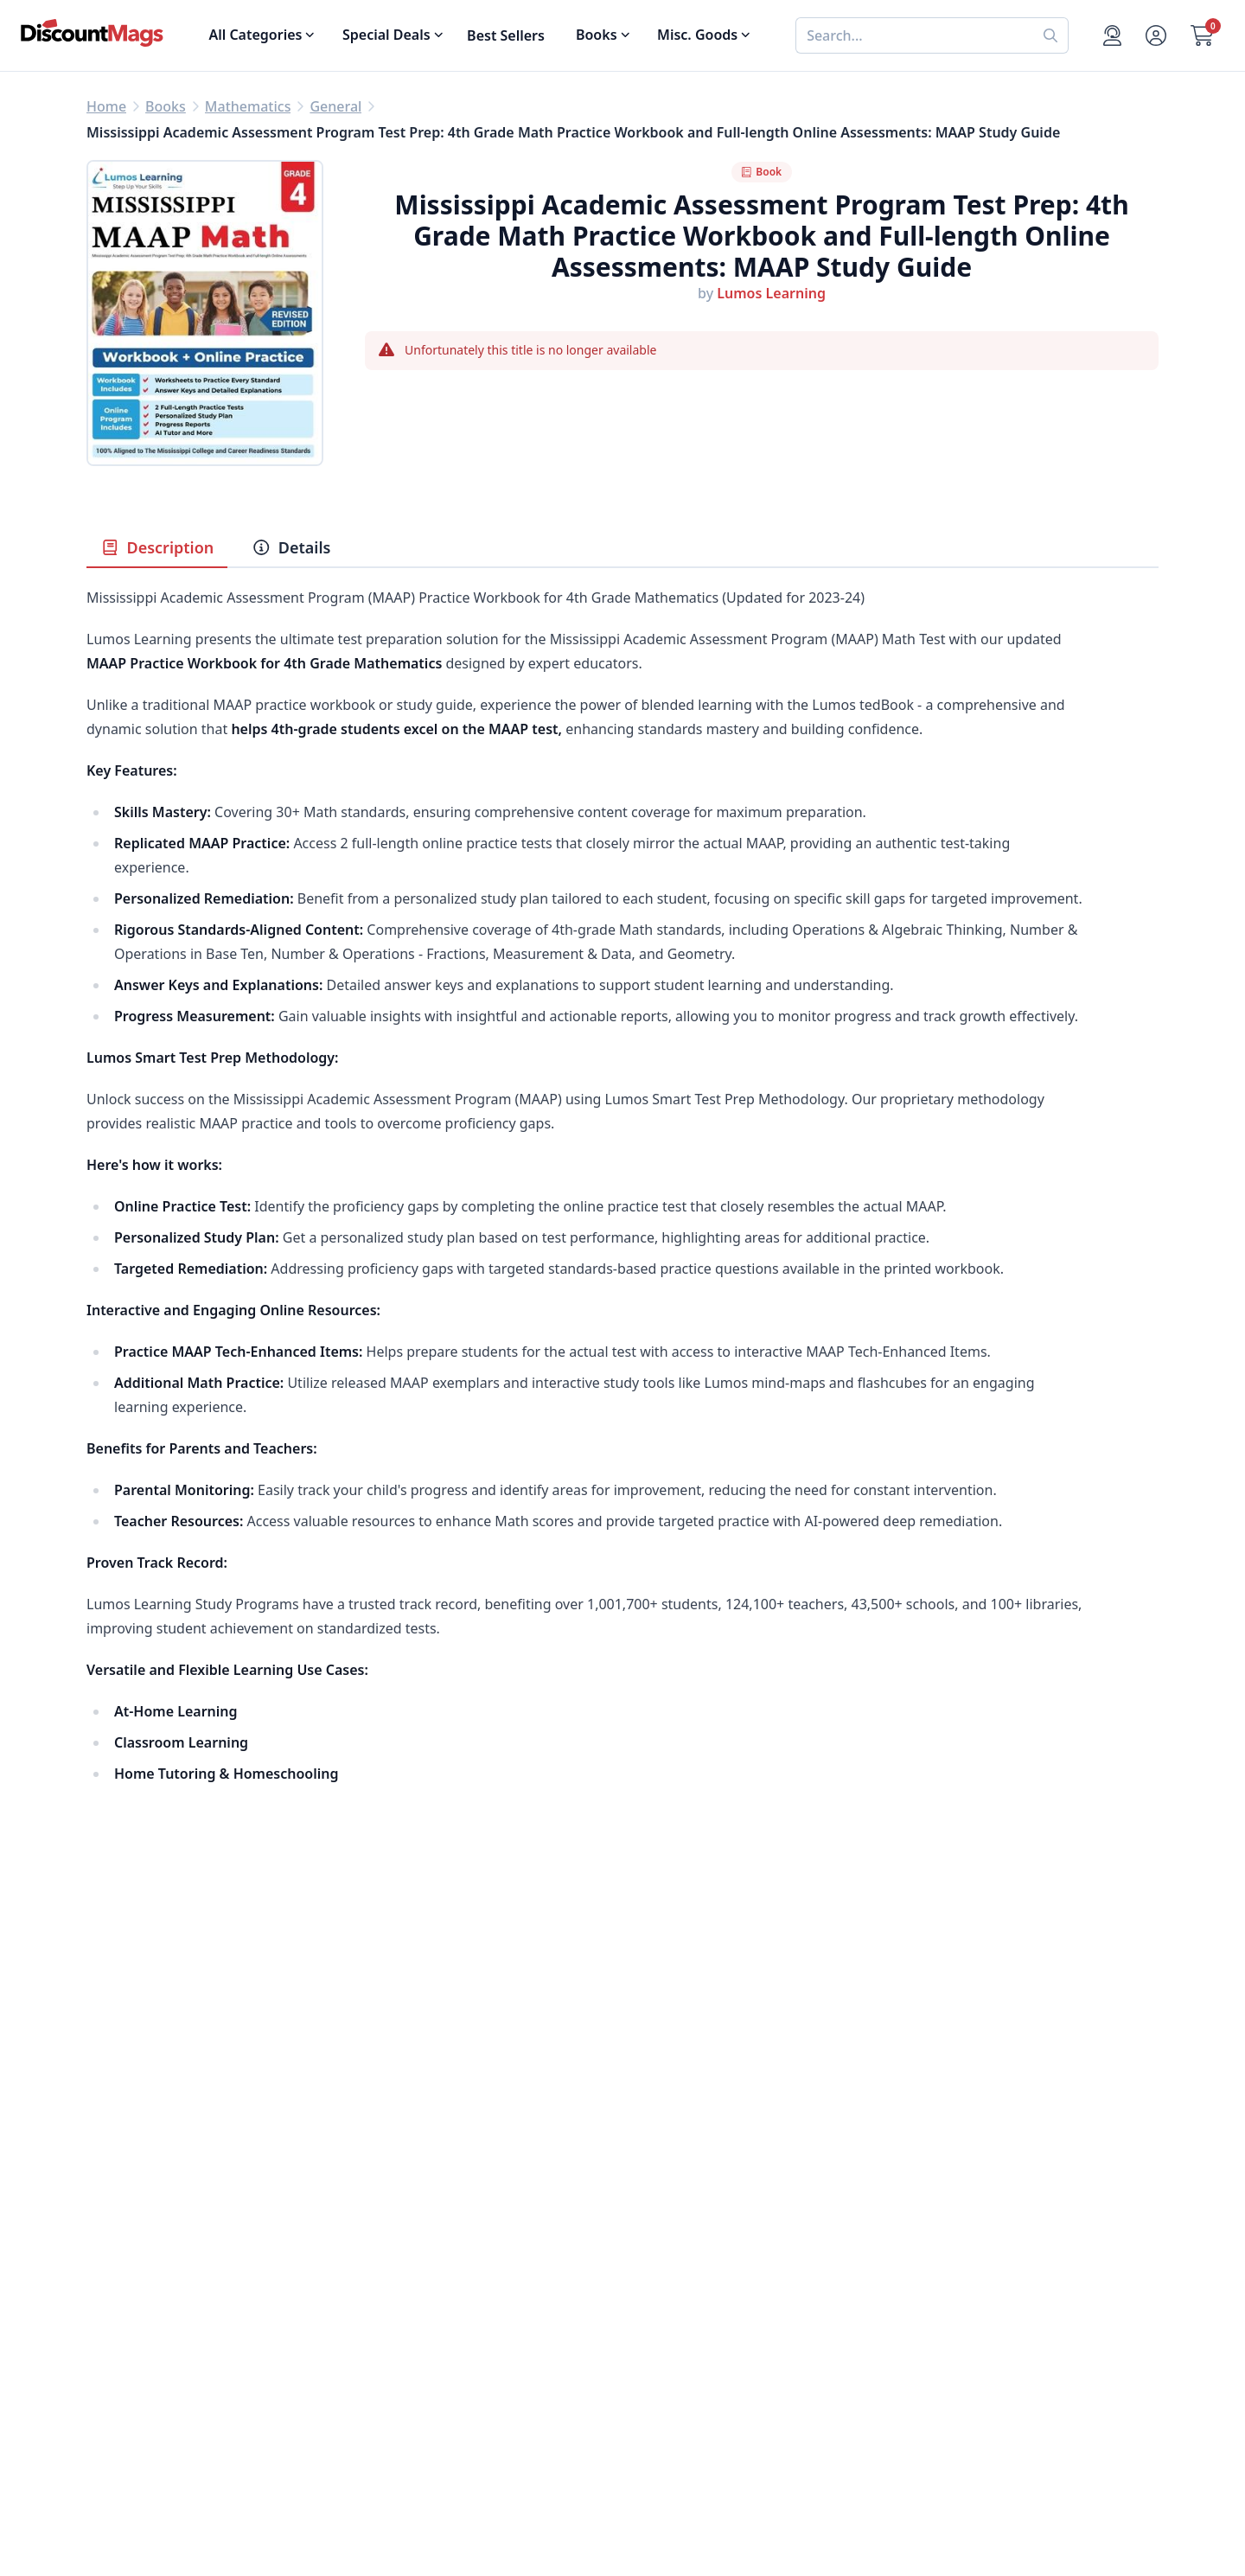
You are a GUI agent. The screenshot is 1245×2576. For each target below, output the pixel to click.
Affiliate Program (410, 2352)
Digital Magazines (145, 2269)
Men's (105, 2332)
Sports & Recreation (151, 2394)
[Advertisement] (622, 2017)
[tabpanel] (622, 1232)
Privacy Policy (399, 2373)
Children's (118, 2373)
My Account (660, 2249)
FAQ (635, 2290)
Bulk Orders (661, 2332)
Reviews (380, 2311)
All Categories (132, 2415)
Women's (116, 2352)
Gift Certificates (673, 2311)
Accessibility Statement (431, 2415)
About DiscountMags (423, 2249)
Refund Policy (399, 2290)
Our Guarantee (403, 2269)
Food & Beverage (142, 2290)
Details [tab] (291, 547)
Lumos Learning (771, 293)
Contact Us (658, 2269)
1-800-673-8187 (672, 2397)
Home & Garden (139, 2311)
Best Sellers (506, 35)
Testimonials (395, 2332)
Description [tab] (157, 547)
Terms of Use (397, 2394)
